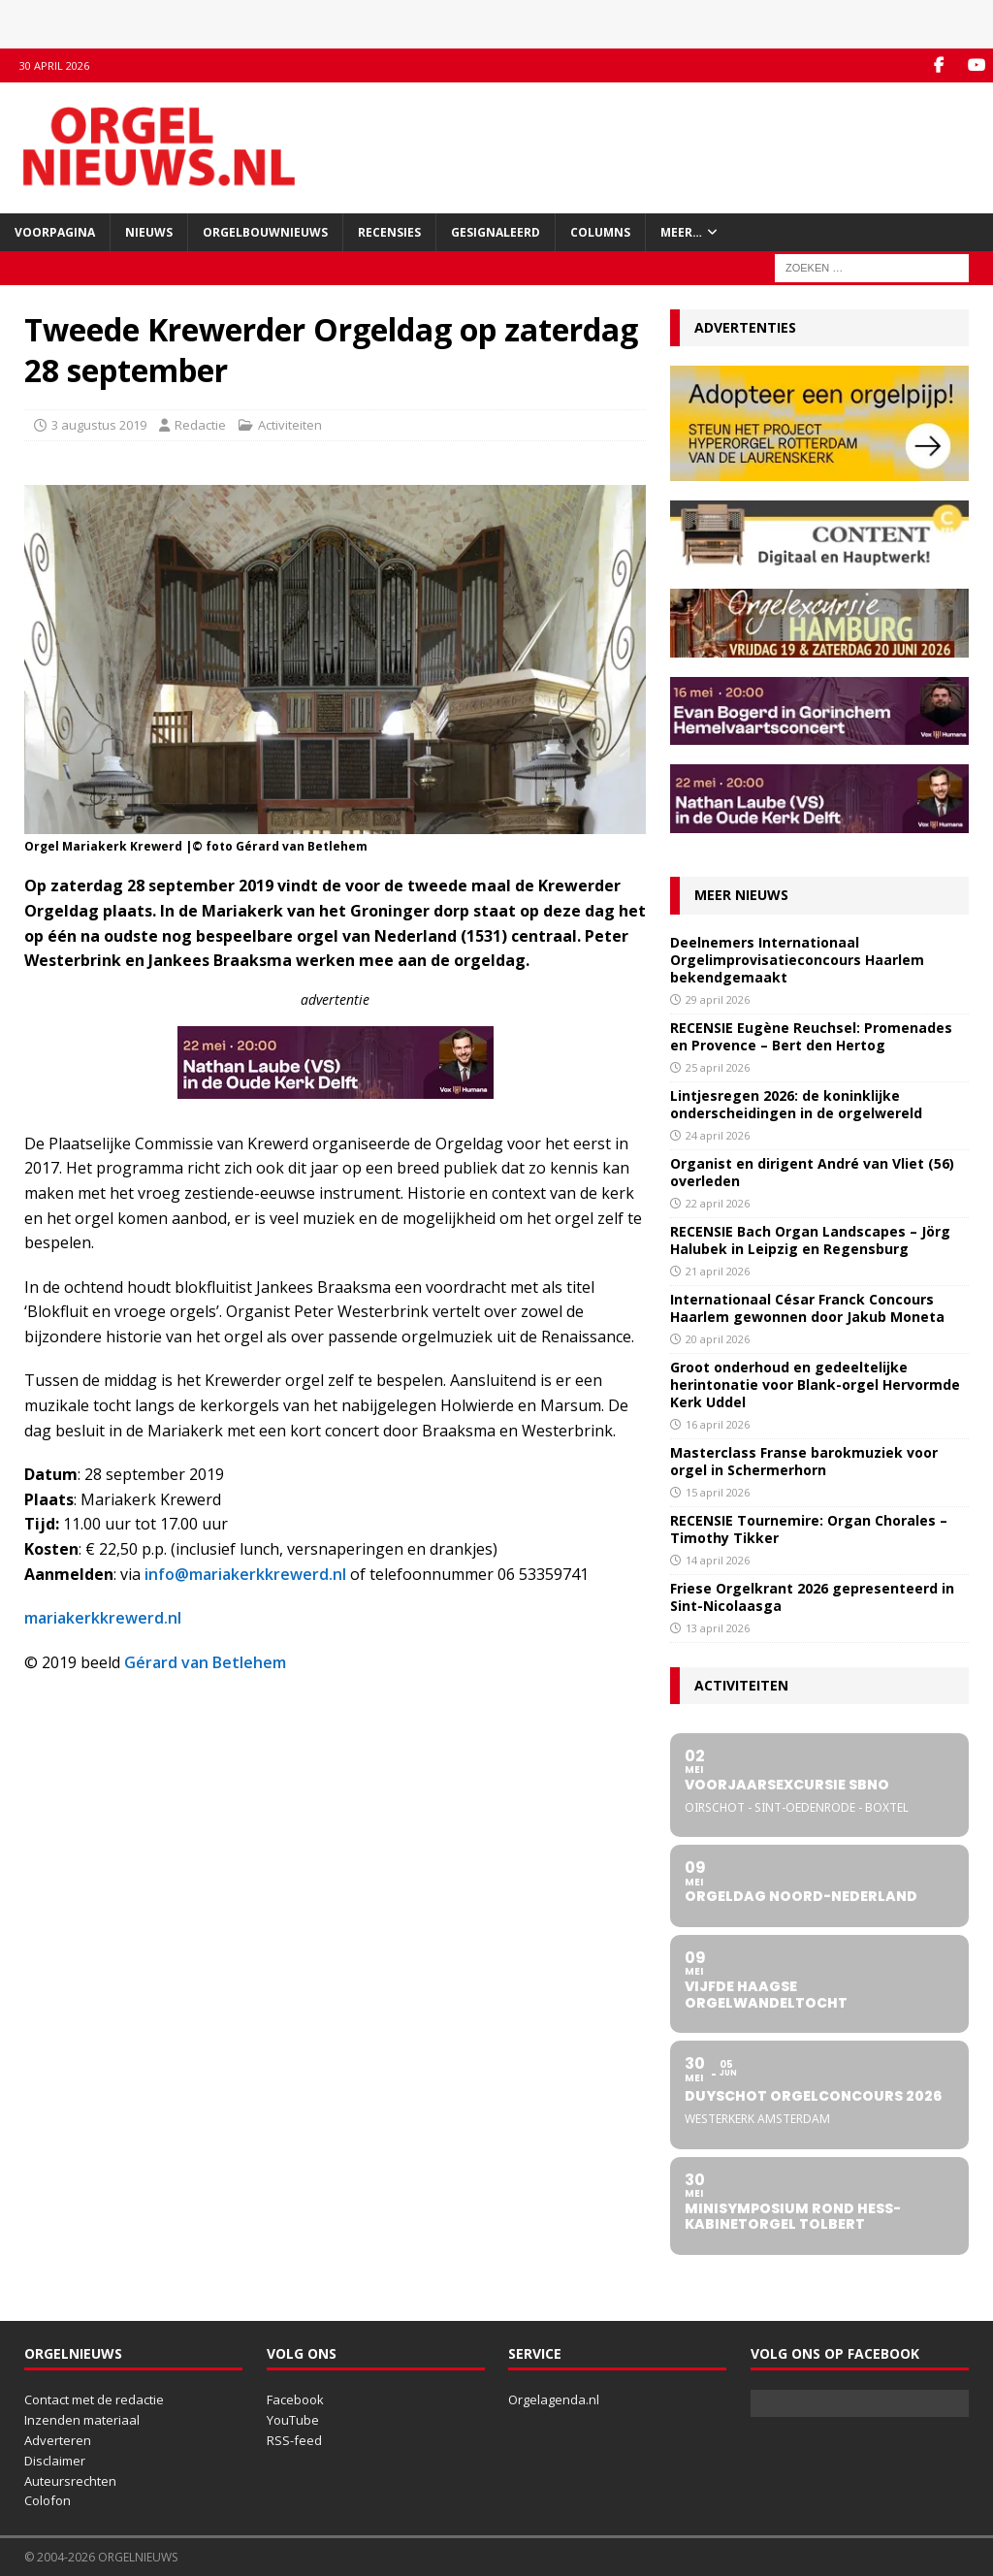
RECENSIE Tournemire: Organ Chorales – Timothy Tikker (808, 1529)
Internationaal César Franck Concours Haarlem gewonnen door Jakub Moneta (807, 1308)
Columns (600, 232)
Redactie (200, 425)
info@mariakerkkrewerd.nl (245, 1574)
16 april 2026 (718, 1424)
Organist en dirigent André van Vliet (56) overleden (812, 1172)
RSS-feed (294, 2440)
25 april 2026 (718, 1067)
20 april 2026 (718, 1339)
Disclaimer (54, 2460)
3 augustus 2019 (98, 425)
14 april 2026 (718, 1560)
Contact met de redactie (94, 2399)
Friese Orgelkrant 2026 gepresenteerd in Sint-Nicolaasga (812, 1597)
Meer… (681, 232)
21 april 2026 (718, 1271)
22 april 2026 (718, 1203)
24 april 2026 (718, 1135)
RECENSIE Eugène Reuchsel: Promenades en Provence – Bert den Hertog (811, 1036)
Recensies (389, 232)
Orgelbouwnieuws (265, 232)
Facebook (295, 2399)
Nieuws (149, 232)
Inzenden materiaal (82, 2420)
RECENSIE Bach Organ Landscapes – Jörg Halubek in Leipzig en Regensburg (810, 1240)
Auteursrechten (70, 2481)
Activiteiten (290, 425)
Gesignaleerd (495, 232)
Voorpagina (55, 232)
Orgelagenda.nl (553, 2399)
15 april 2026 (718, 1492)
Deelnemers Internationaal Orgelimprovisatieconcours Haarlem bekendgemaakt (797, 959)
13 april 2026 (718, 1628)
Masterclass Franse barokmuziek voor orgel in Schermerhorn (804, 1461)
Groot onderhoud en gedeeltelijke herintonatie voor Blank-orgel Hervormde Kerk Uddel (815, 1384)
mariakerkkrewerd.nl (102, 1617)
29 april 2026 (718, 999)
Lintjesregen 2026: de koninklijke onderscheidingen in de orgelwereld (796, 1104)
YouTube (293, 2420)
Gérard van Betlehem (205, 1662)
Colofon (47, 2500)
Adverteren (57, 2440)
